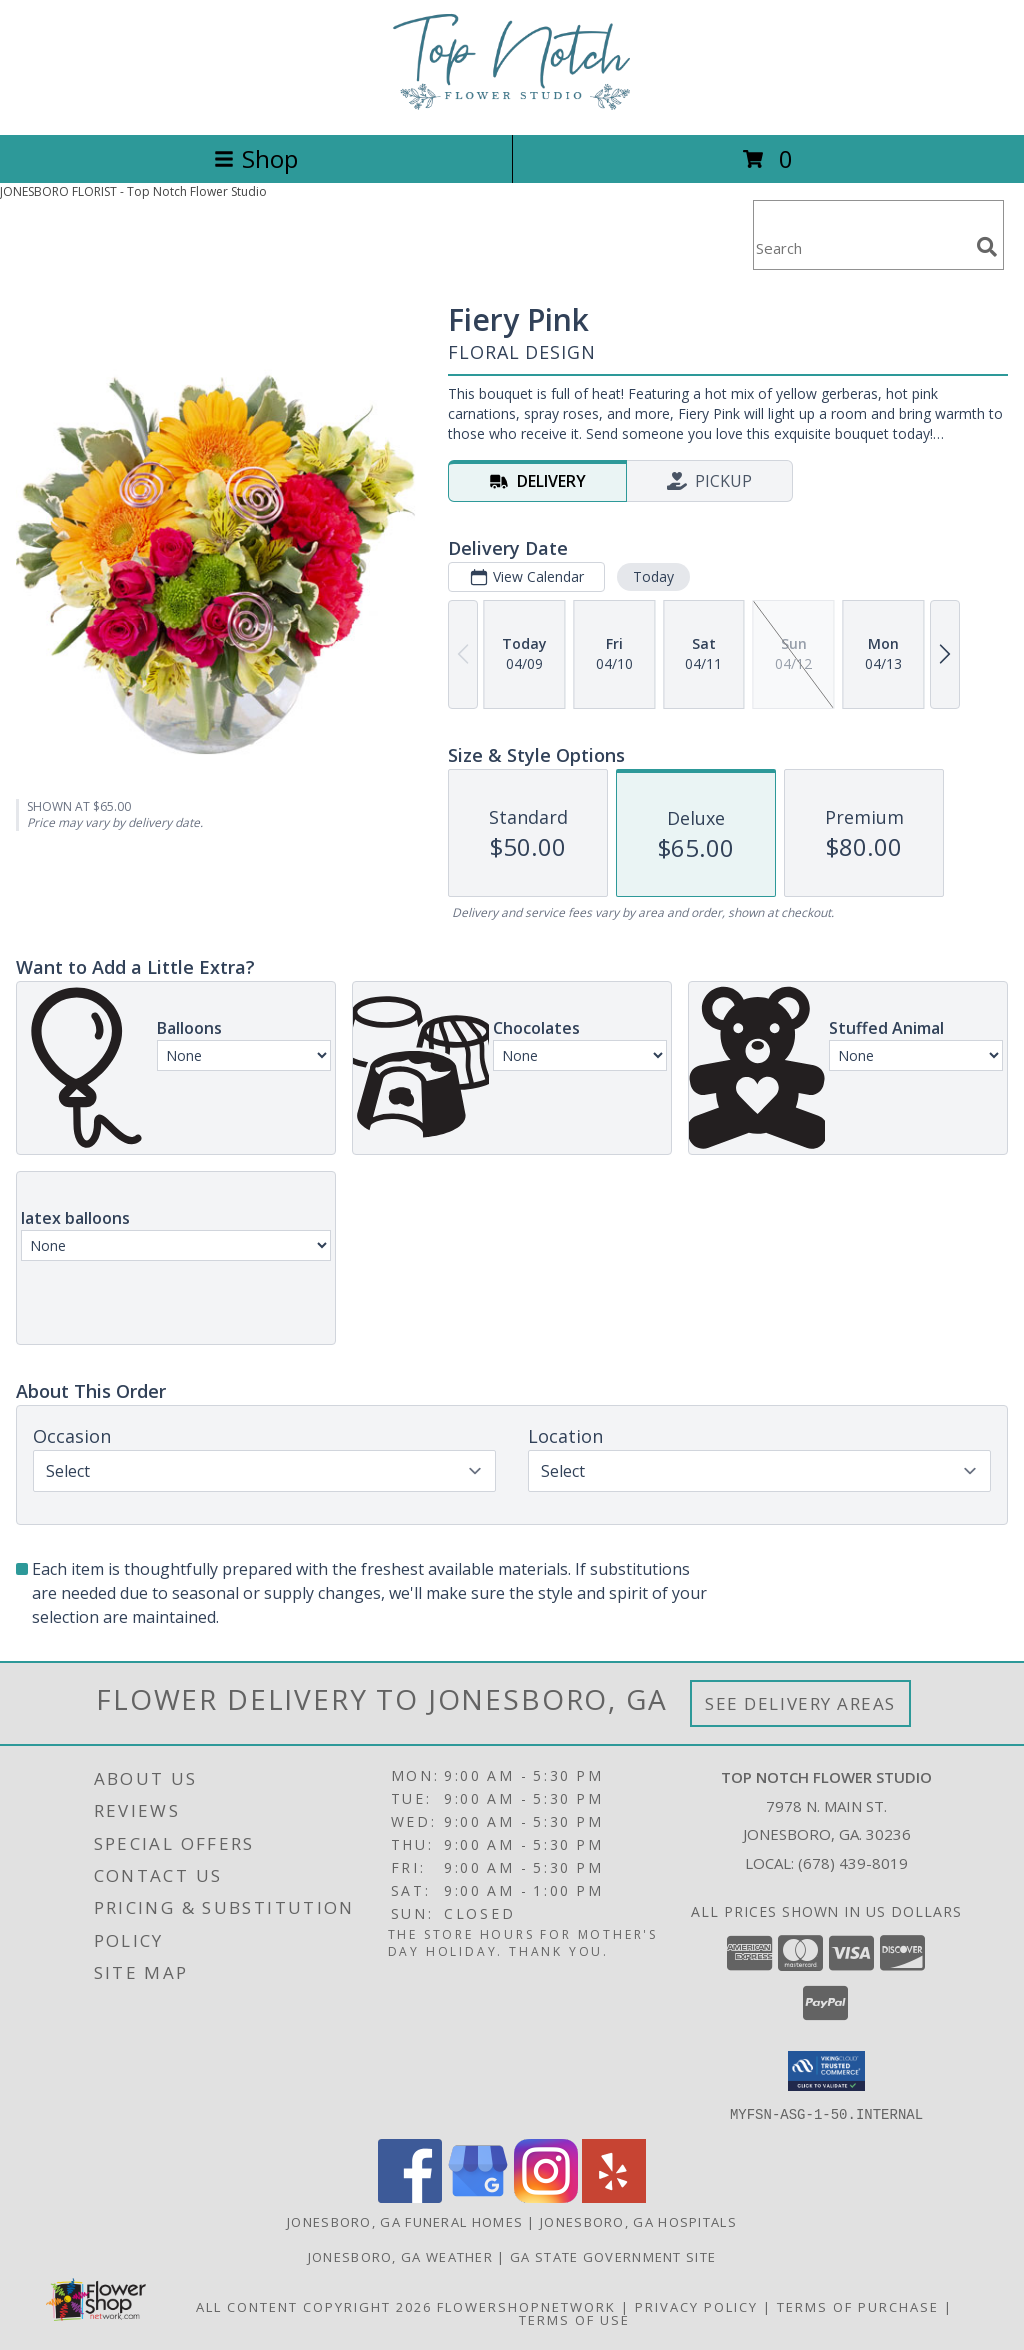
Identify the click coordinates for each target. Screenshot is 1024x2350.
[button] (826, 2071)
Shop (256, 158)
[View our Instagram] (546, 2196)
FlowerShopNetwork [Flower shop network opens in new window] (526, 2306)
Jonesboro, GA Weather (400, 2256)
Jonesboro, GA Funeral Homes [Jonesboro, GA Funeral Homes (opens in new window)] (405, 2221)
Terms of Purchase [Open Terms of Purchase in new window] (858, 2306)
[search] (987, 247)
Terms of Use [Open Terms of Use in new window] (574, 2319)
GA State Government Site (613, 2256)
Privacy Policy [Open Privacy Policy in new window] (696, 2306)
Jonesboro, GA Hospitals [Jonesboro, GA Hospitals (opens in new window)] (638, 2221)
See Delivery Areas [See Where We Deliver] (800, 1703)
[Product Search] (861, 247)
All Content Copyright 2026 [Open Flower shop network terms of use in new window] (314, 2306)
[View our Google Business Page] (478, 2196)
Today (653, 576)
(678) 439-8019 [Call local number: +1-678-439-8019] (853, 1863)
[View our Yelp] (614, 2196)
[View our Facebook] (410, 2196)
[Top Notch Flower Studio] (512, 105)
